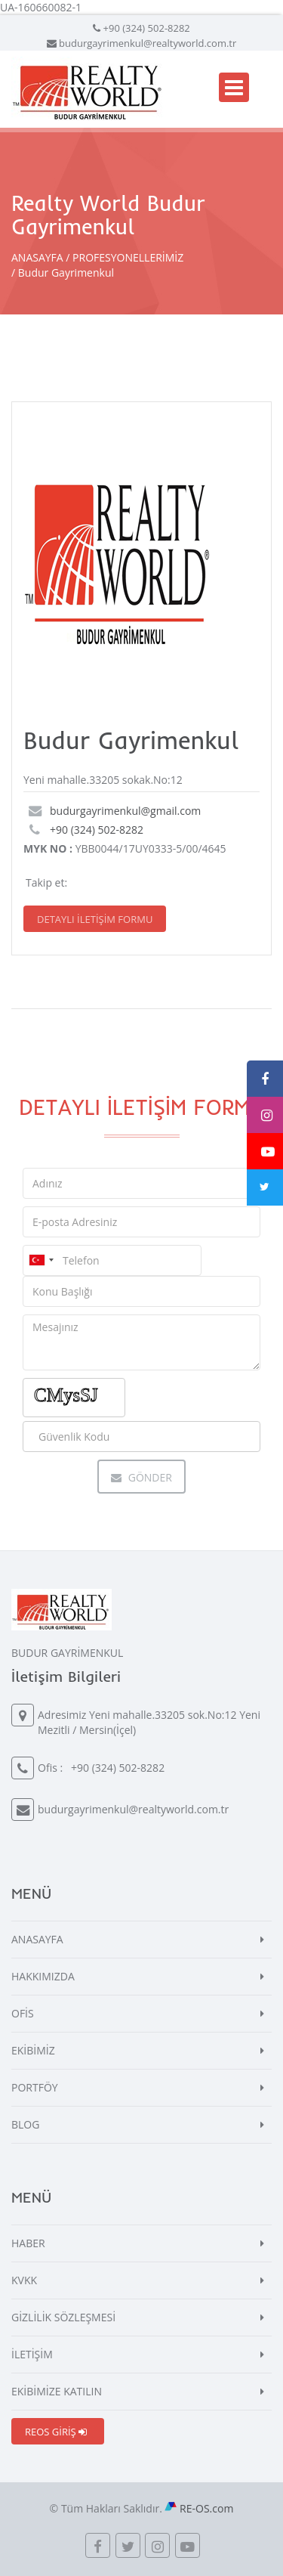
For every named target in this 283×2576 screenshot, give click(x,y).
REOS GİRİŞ (56, 2431)
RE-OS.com (206, 2508)
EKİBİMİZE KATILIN (56, 2391)
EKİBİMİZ (33, 2050)
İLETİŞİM (32, 2354)
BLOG (25, 2124)
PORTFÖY (34, 2087)
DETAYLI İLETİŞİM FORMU (94, 919)
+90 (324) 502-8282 (146, 28)
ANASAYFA (37, 257)
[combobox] (40, 1260)
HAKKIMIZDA (43, 1976)
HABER (28, 2243)
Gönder (141, 1477)
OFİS (22, 2013)
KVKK (24, 2280)
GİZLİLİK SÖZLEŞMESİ (63, 2317)
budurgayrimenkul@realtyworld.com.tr (147, 43)
